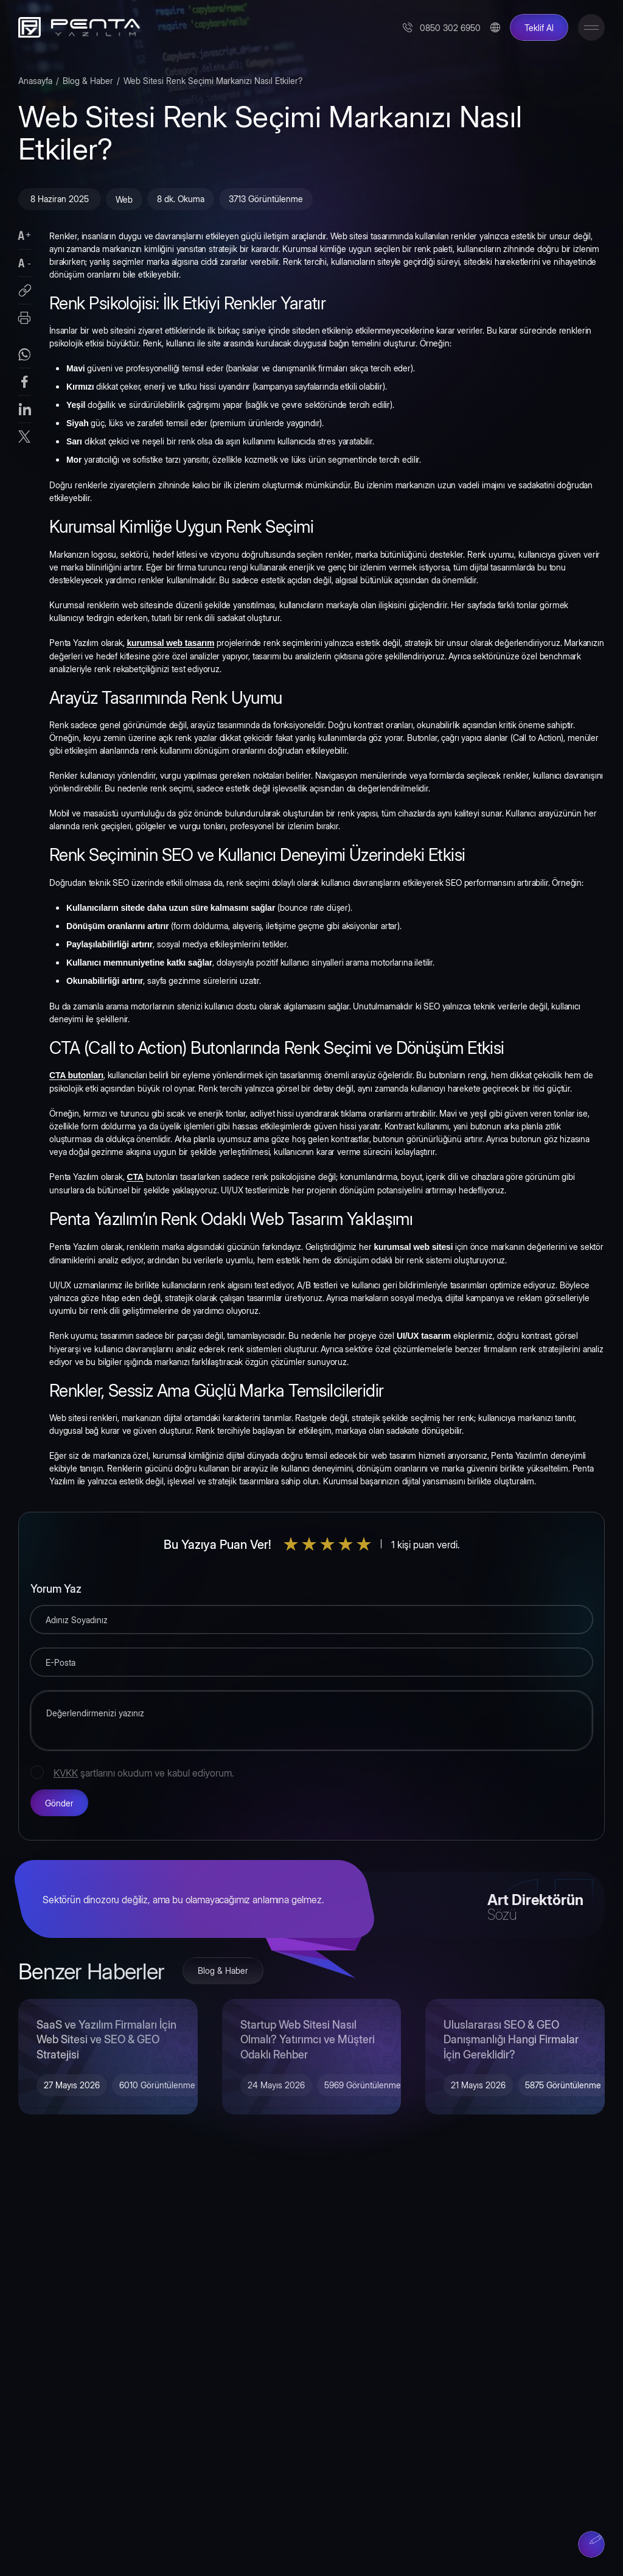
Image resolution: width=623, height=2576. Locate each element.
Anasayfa (35, 80)
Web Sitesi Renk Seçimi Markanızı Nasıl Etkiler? (213, 80)
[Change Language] (495, 27)
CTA (135, 1177)
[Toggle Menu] (591, 27)
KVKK (66, 1772)
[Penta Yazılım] (76, 27)
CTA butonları (76, 1075)
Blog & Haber (88, 80)
